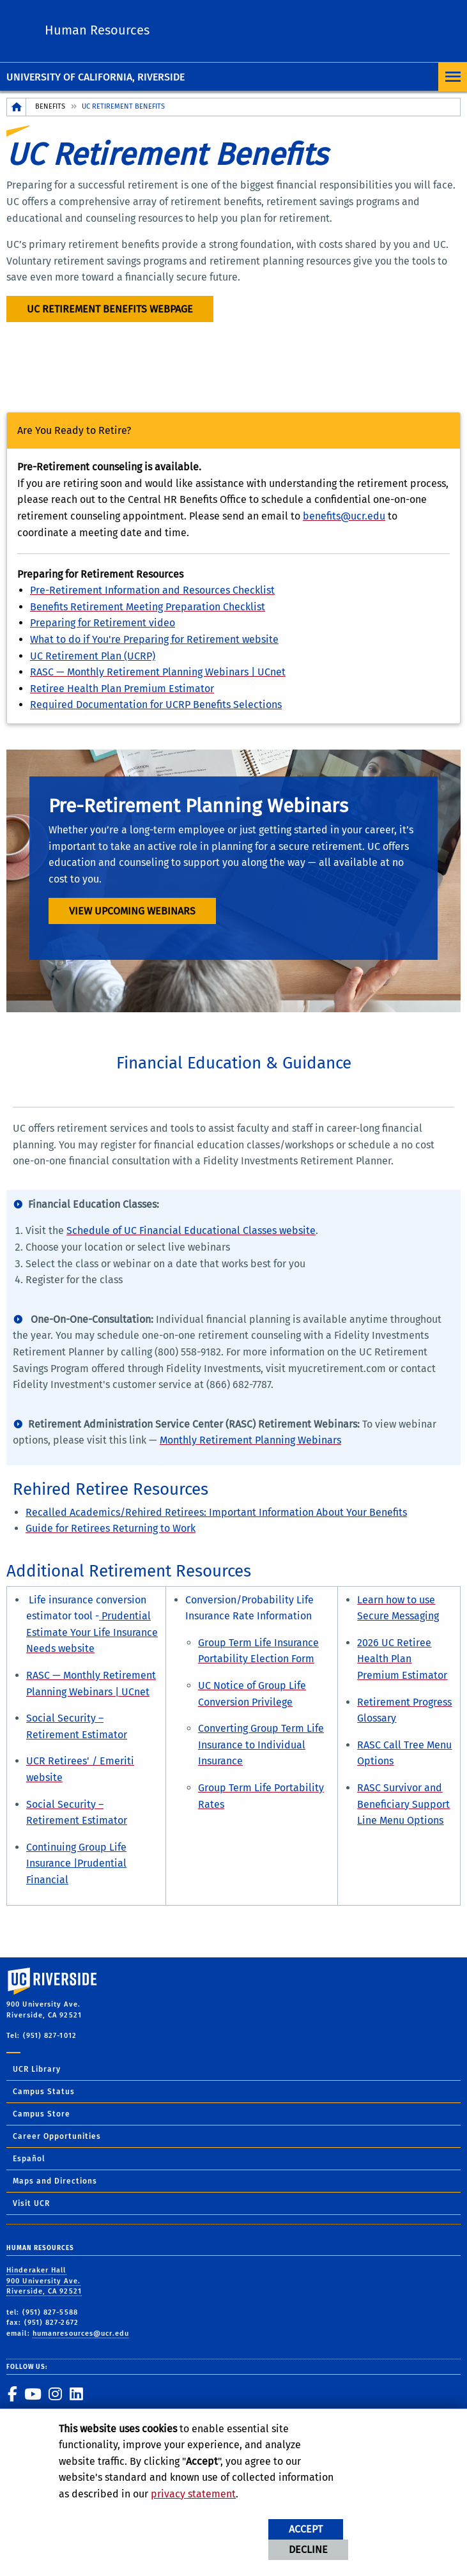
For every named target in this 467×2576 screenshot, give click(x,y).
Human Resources (97, 30)
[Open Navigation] (452, 77)
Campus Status (44, 2091)
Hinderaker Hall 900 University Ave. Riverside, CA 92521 (44, 2280)
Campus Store (41, 2113)
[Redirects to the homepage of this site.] (16, 107)
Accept (306, 2529)
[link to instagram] (55, 2393)
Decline (308, 2549)
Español (29, 2158)
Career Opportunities (57, 2136)
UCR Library (37, 2069)
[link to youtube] (32, 2393)
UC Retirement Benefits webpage (110, 309)
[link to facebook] (12, 2393)
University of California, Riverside (95, 77)
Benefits (50, 106)
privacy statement (193, 2494)
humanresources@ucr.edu (81, 2333)
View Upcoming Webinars (132, 911)
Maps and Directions (55, 2181)
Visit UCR (31, 2203)
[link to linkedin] (76, 2393)
